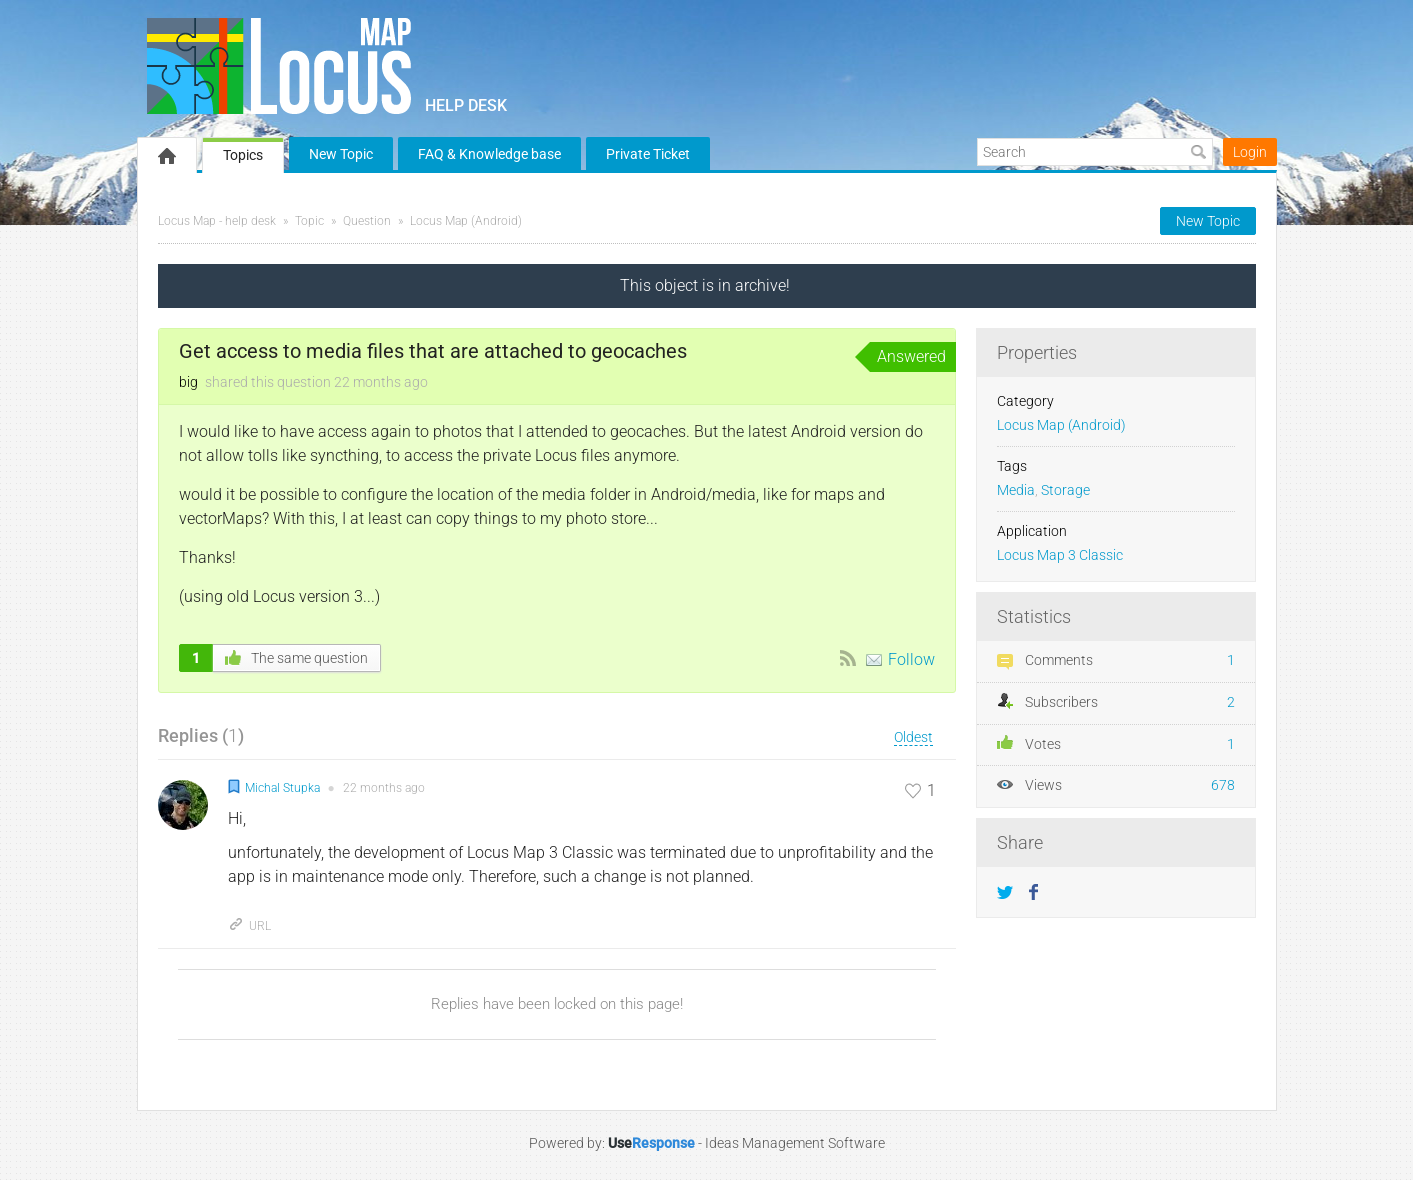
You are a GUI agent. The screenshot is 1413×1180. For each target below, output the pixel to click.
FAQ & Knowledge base (489, 154)
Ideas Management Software (795, 1143)
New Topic (341, 154)
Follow (911, 659)
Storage (1065, 490)
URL (249, 926)
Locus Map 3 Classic (1060, 555)
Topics (243, 155)
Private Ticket (648, 154)
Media (1016, 490)
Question (367, 221)
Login (1250, 152)
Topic (309, 221)
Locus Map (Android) (466, 221)
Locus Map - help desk (217, 221)
